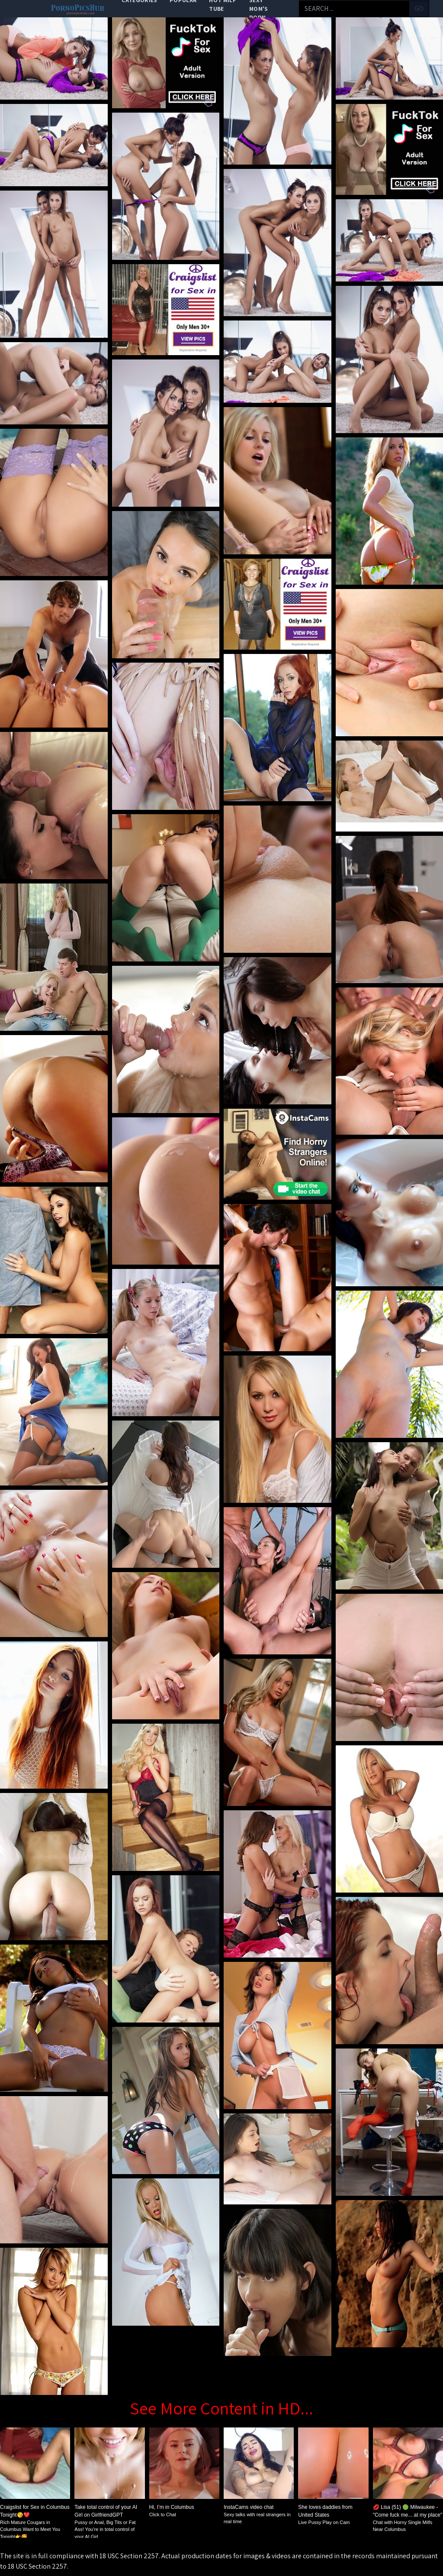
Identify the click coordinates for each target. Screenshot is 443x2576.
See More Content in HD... (221, 2408)
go (419, 8)
